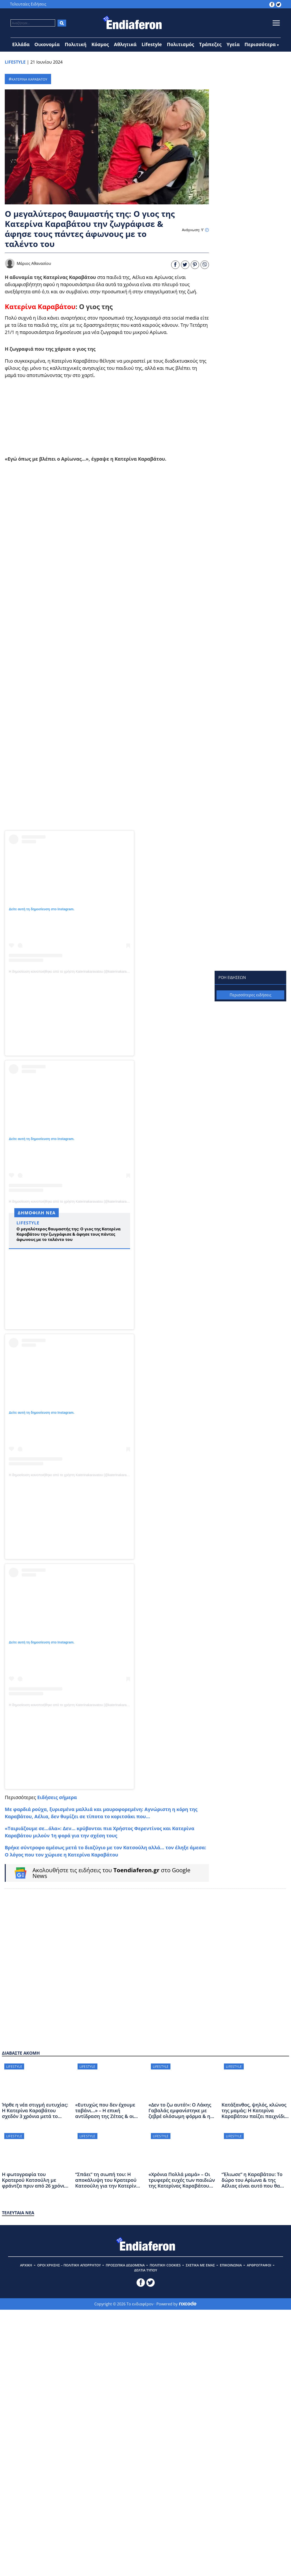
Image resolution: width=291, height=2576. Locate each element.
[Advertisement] (106, 417)
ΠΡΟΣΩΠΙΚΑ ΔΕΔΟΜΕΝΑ (125, 2265)
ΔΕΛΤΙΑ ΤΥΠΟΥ (145, 2270)
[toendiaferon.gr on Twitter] (278, 4)
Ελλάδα (21, 44)
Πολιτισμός (180, 44)
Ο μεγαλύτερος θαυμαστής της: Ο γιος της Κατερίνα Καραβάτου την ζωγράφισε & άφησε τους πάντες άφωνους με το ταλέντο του (68, 1234)
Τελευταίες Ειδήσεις (28, 4)
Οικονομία (47, 44)
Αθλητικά (125, 44)
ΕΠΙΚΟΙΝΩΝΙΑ (231, 2265)
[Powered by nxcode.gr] (188, 2304)
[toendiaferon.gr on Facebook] (272, 4)
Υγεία (233, 44)
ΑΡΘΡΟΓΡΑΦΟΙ (259, 2265)
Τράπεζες (210, 44)
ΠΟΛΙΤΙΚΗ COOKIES (165, 2265)
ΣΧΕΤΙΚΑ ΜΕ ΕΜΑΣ (200, 2265)
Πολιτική (75, 44)
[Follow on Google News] (107, 1873)
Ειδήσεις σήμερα (57, 1797)
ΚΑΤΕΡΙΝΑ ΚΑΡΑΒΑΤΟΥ (29, 79)
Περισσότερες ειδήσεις (250, 995)
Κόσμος (100, 44)
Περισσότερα (260, 44)
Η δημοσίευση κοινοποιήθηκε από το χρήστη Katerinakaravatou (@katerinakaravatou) (72, 971)
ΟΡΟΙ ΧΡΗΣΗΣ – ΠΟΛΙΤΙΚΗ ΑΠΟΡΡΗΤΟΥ (69, 2265)
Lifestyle (152, 44)
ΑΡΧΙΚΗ (26, 2265)
